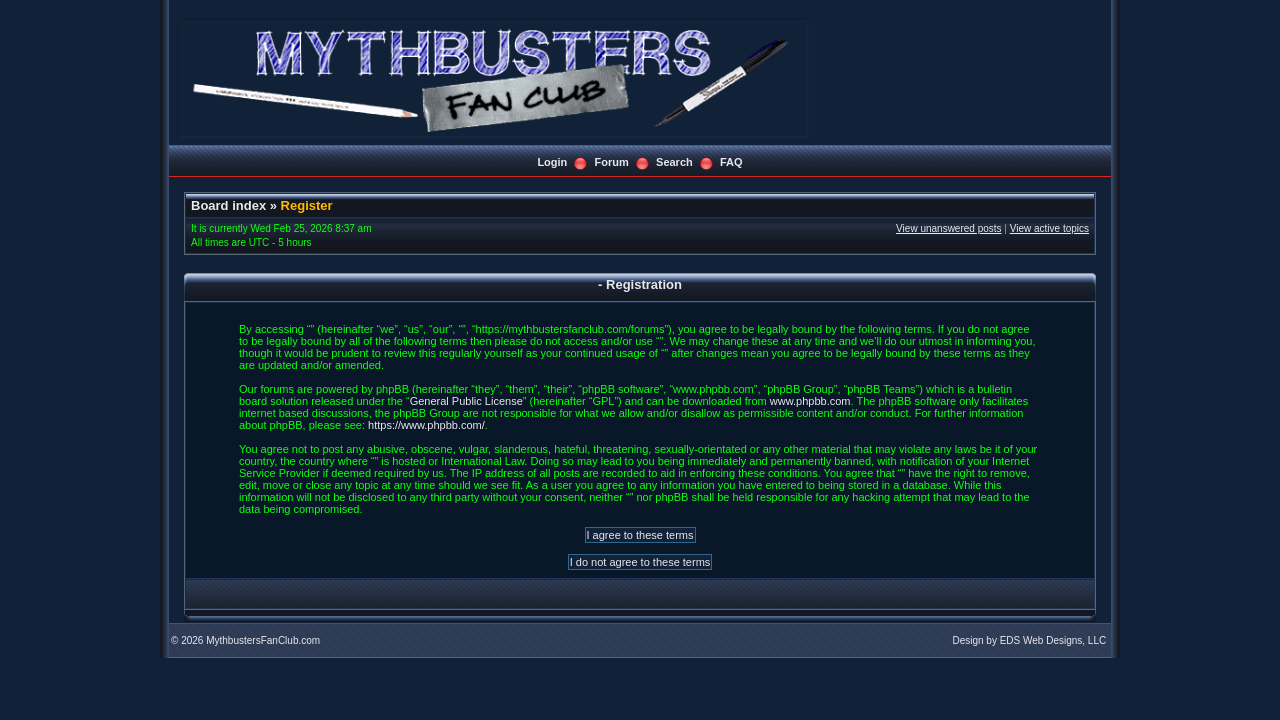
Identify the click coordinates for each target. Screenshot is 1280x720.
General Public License (466, 401)
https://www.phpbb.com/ (426, 425)
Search (674, 162)
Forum (612, 162)
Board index (228, 205)
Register (307, 205)
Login (552, 162)
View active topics (1049, 228)
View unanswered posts (948, 228)
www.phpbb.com (810, 401)
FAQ (731, 162)
